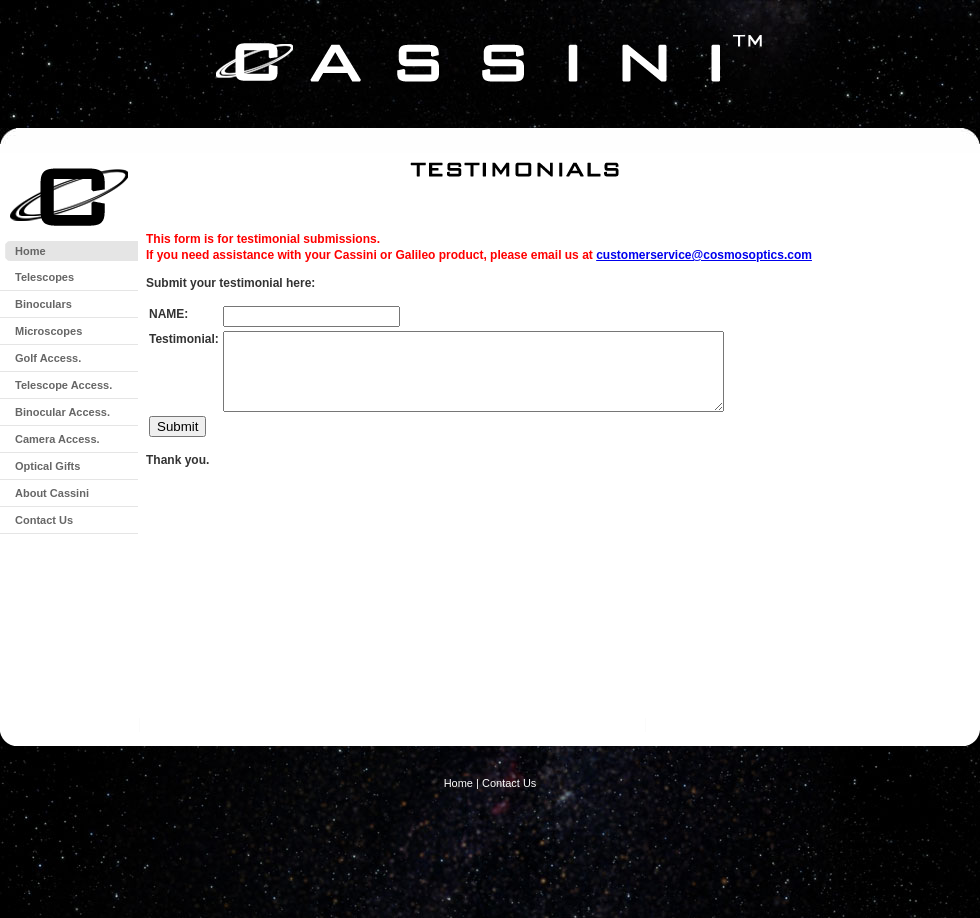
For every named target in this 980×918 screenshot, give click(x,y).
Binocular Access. (62, 412)
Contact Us (44, 520)
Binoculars (43, 304)
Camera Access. (57, 439)
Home (30, 251)
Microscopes (48, 331)
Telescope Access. (63, 385)
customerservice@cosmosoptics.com (704, 255)
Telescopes (44, 277)
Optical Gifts (47, 466)
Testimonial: (184, 339)
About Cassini (52, 493)
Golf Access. (48, 358)
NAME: (168, 314)
